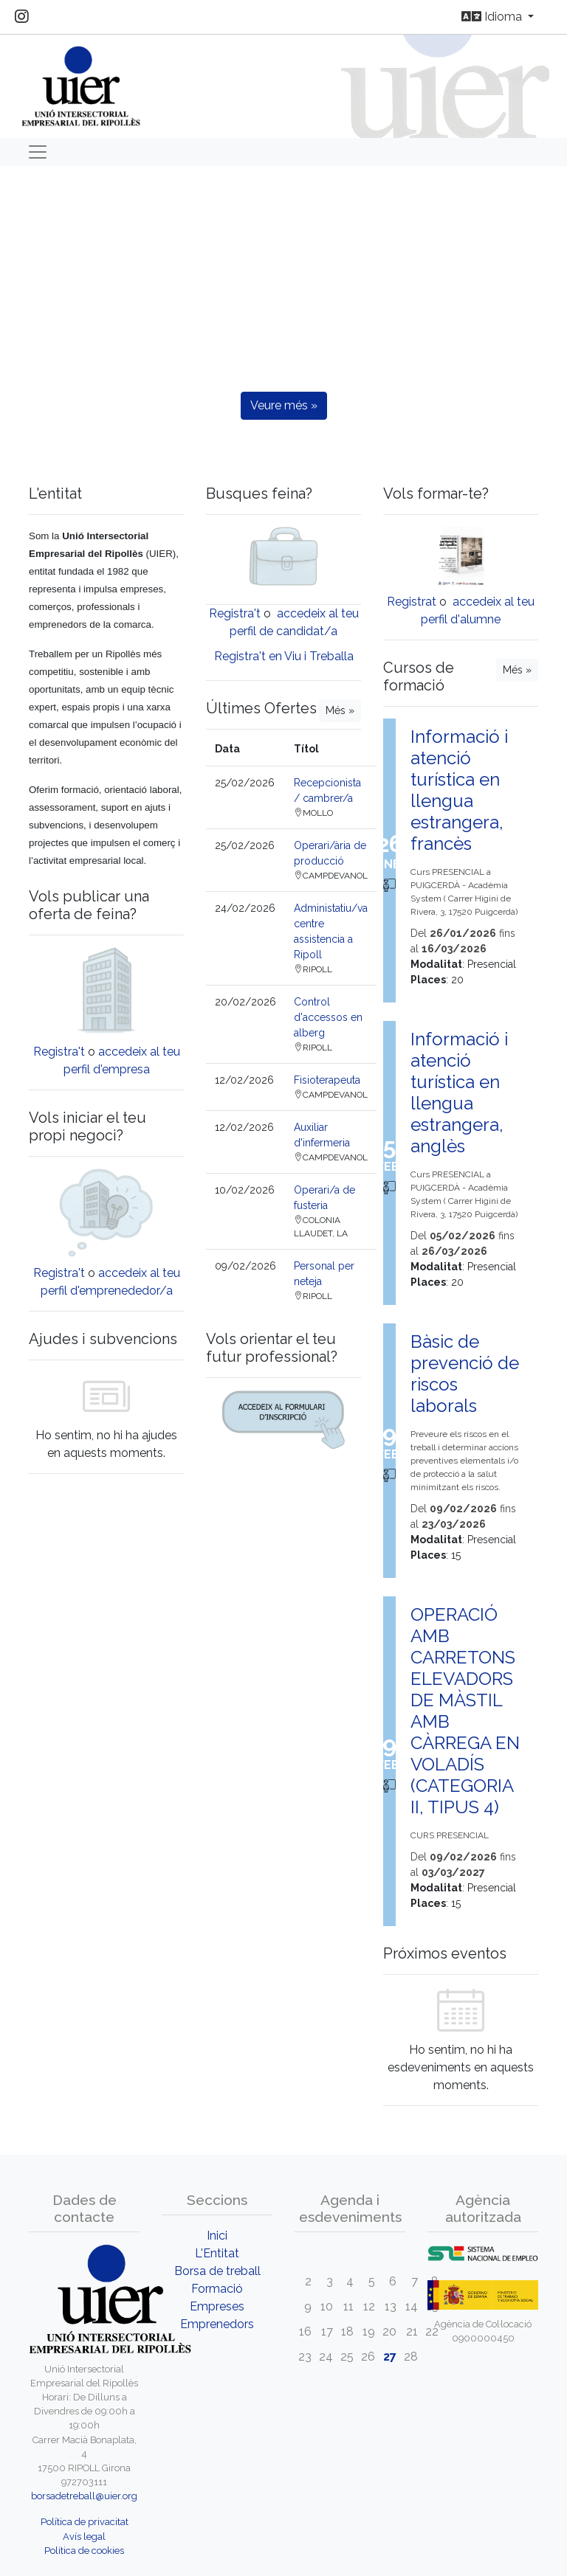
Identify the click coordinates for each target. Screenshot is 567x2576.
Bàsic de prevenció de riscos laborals (464, 1373)
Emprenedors (217, 2324)
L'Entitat (217, 2253)
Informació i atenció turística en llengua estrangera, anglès (459, 1092)
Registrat (411, 602)
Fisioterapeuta (327, 1080)
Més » (340, 710)
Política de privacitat (84, 2521)
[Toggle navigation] (38, 152)
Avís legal (84, 2536)
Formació (217, 2289)
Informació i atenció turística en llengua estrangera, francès (459, 790)
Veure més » (283, 405)
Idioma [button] (493, 17)
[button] (42, 332)
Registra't (59, 1052)
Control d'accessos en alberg (328, 1017)
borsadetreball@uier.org (84, 2495)
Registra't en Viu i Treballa (284, 656)
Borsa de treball (217, 2271)
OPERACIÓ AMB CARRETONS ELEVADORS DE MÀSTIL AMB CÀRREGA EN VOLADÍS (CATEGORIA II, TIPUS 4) (465, 1711)
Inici (217, 2236)
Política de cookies (84, 2550)
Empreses (217, 2306)
